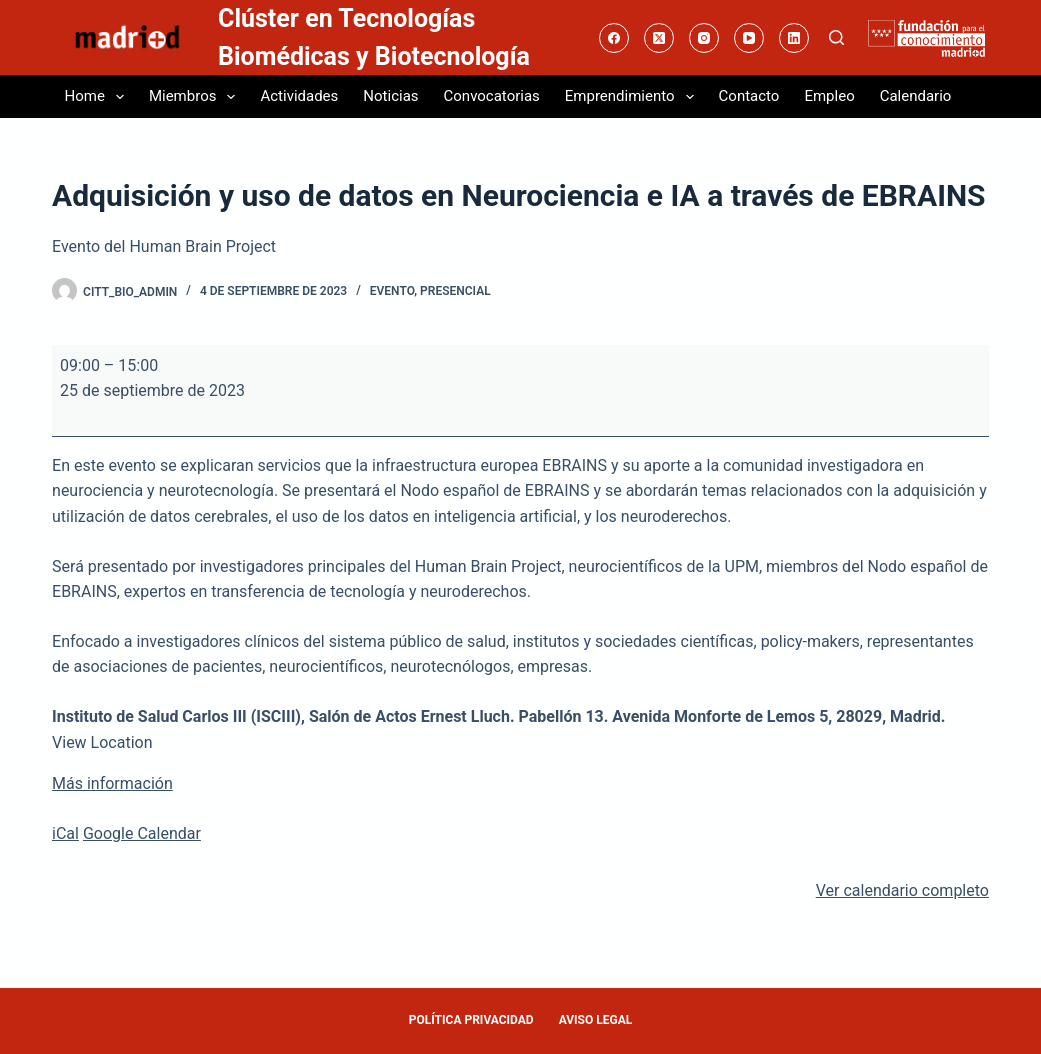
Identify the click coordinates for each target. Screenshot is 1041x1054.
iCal (65, 833)
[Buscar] (836, 37)
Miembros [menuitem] (196, 97)
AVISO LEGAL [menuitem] (596, 1020)
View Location (102, 742)
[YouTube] (749, 38)
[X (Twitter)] (659, 38)
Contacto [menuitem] (749, 96)
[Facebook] (614, 38)
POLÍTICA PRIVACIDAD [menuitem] (471, 1020)
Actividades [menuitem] (299, 96)
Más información (112, 783)
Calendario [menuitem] (916, 96)
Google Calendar (142, 833)
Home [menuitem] (98, 97)
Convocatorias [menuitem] (492, 96)
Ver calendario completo (902, 890)
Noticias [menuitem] (390, 96)
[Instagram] (704, 38)
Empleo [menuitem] (829, 96)
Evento (392, 291)
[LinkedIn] (794, 38)
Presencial (455, 291)
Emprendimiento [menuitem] (633, 97)
